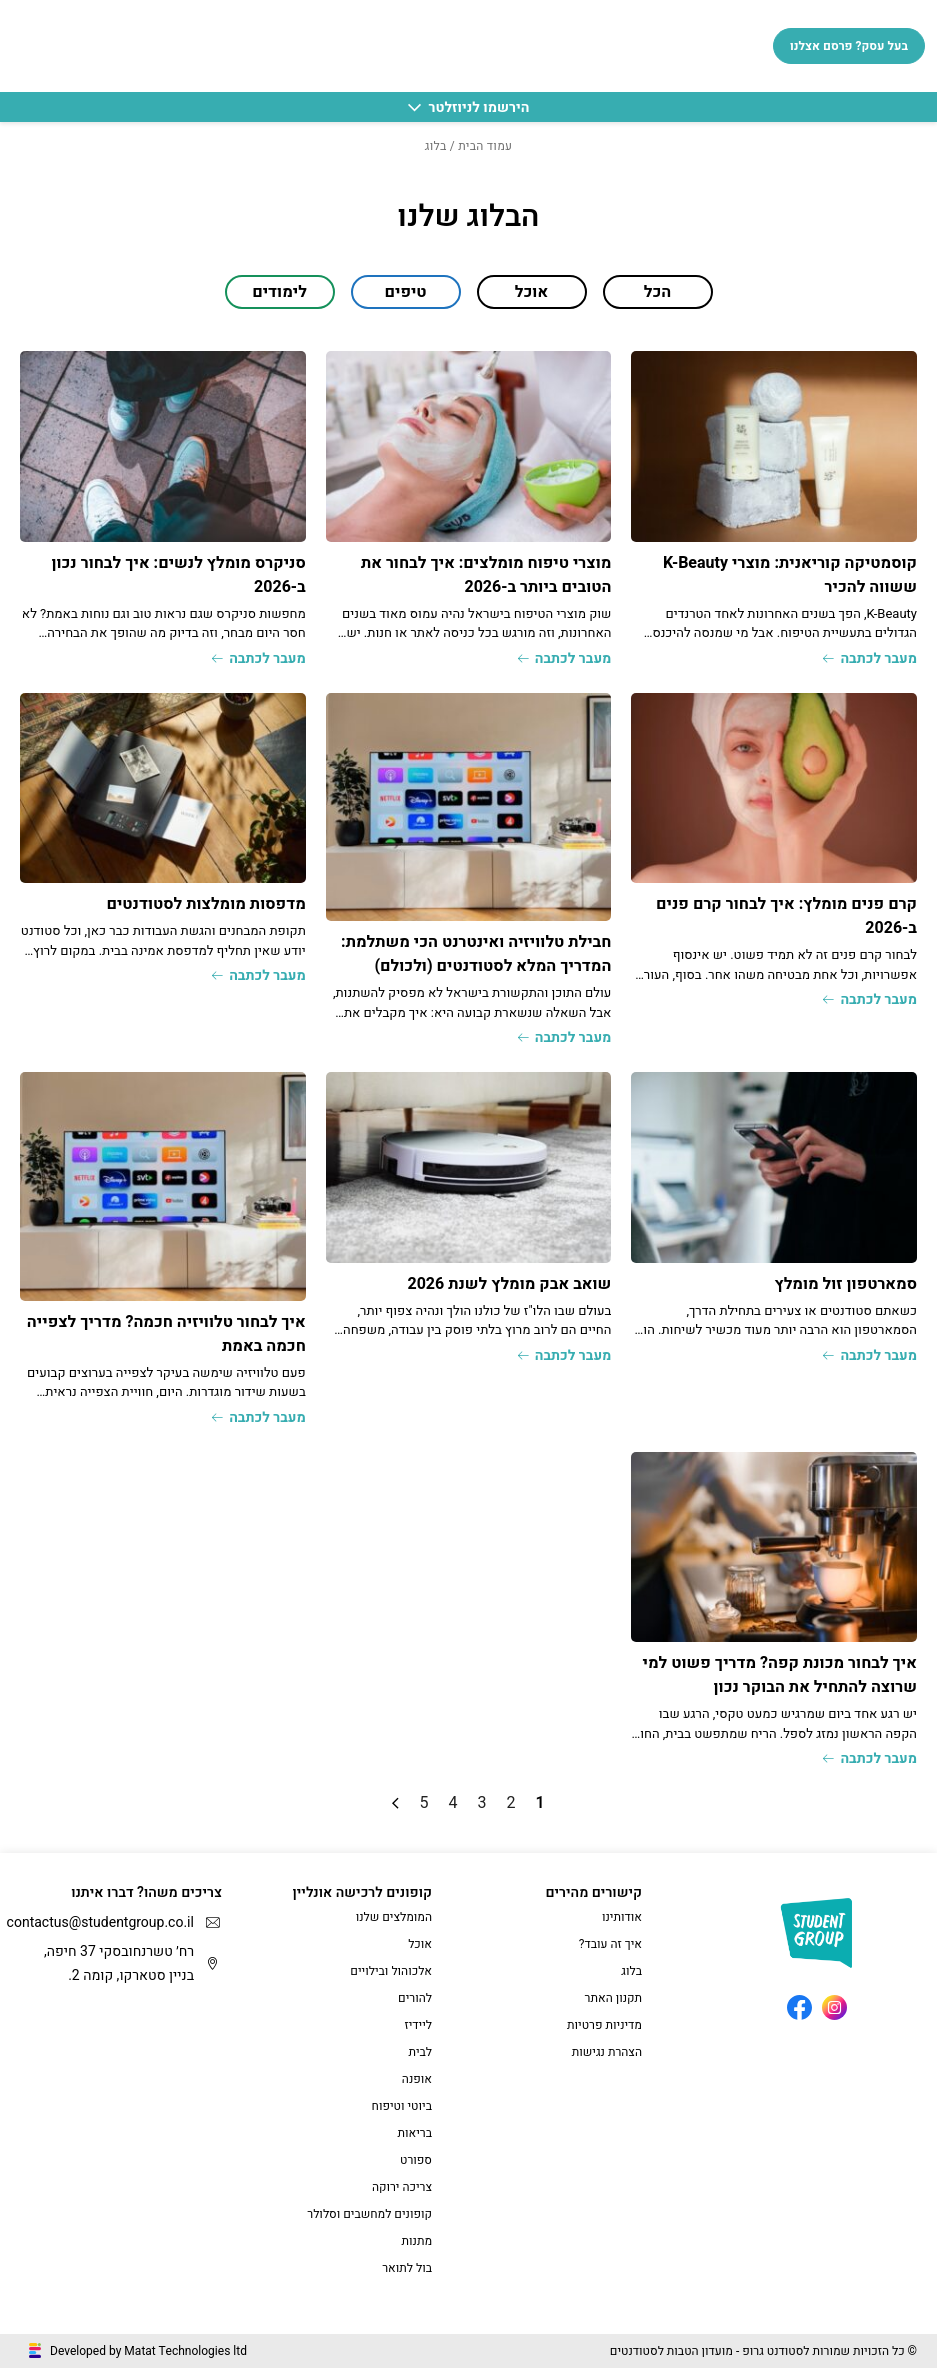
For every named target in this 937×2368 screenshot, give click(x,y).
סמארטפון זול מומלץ (845, 1284)
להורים (415, 1998)
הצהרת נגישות (607, 2052)
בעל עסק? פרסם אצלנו (849, 46)
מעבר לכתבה (870, 658)
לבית (420, 2052)
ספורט (416, 2160)
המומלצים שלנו (394, 1917)
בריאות (414, 2133)
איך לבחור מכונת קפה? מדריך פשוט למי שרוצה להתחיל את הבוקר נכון (780, 1675)
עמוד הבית (485, 146)
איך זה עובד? (610, 1944)
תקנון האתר (613, 1998)
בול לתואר (407, 2268)
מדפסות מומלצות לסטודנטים (205, 904)
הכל (657, 292)
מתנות (417, 2241)
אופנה (417, 2079)
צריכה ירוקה (402, 2187)
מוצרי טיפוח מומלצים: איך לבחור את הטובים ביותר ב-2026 (486, 575)
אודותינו (622, 1917)
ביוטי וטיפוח (402, 2106)
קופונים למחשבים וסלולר (369, 2214)
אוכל (420, 1944)
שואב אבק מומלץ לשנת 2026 (509, 1284)
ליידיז (418, 2025)
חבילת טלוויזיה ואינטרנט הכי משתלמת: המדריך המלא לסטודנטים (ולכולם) (476, 954)
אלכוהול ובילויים (391, 1971)
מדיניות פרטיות (604, 2025)
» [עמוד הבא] (395, 1803)
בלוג (631, 1971)
